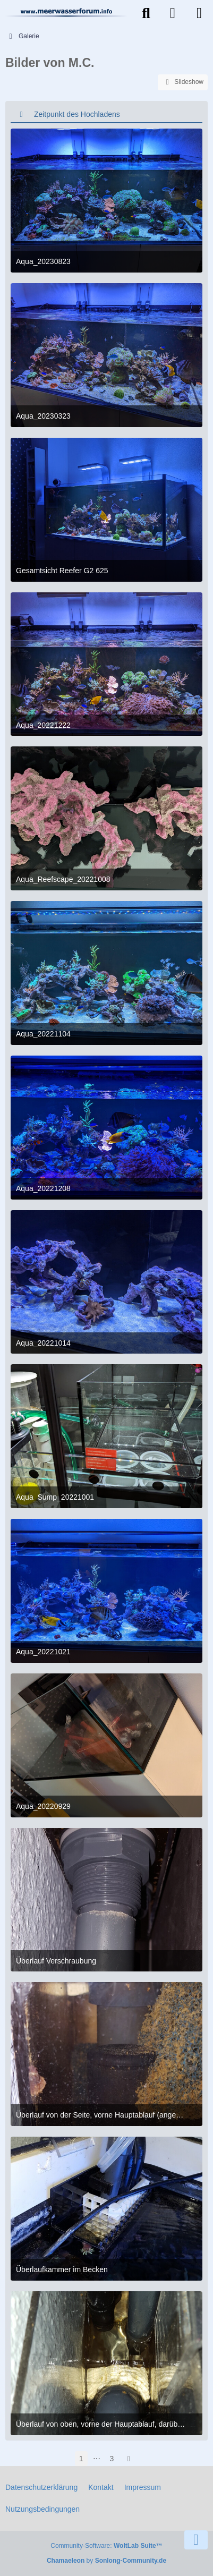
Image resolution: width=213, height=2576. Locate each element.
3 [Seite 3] (112, 2458)
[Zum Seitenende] (196, 2539)
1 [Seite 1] (81, 2458)
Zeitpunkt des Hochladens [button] (77, 114)
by (106, 2560)
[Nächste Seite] (128, 2459)
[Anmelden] (172, 13)
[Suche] (146, 13)
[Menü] (199, 13)
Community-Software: (106, 2545)
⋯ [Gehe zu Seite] (96, 2458)
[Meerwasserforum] (66, 12)
